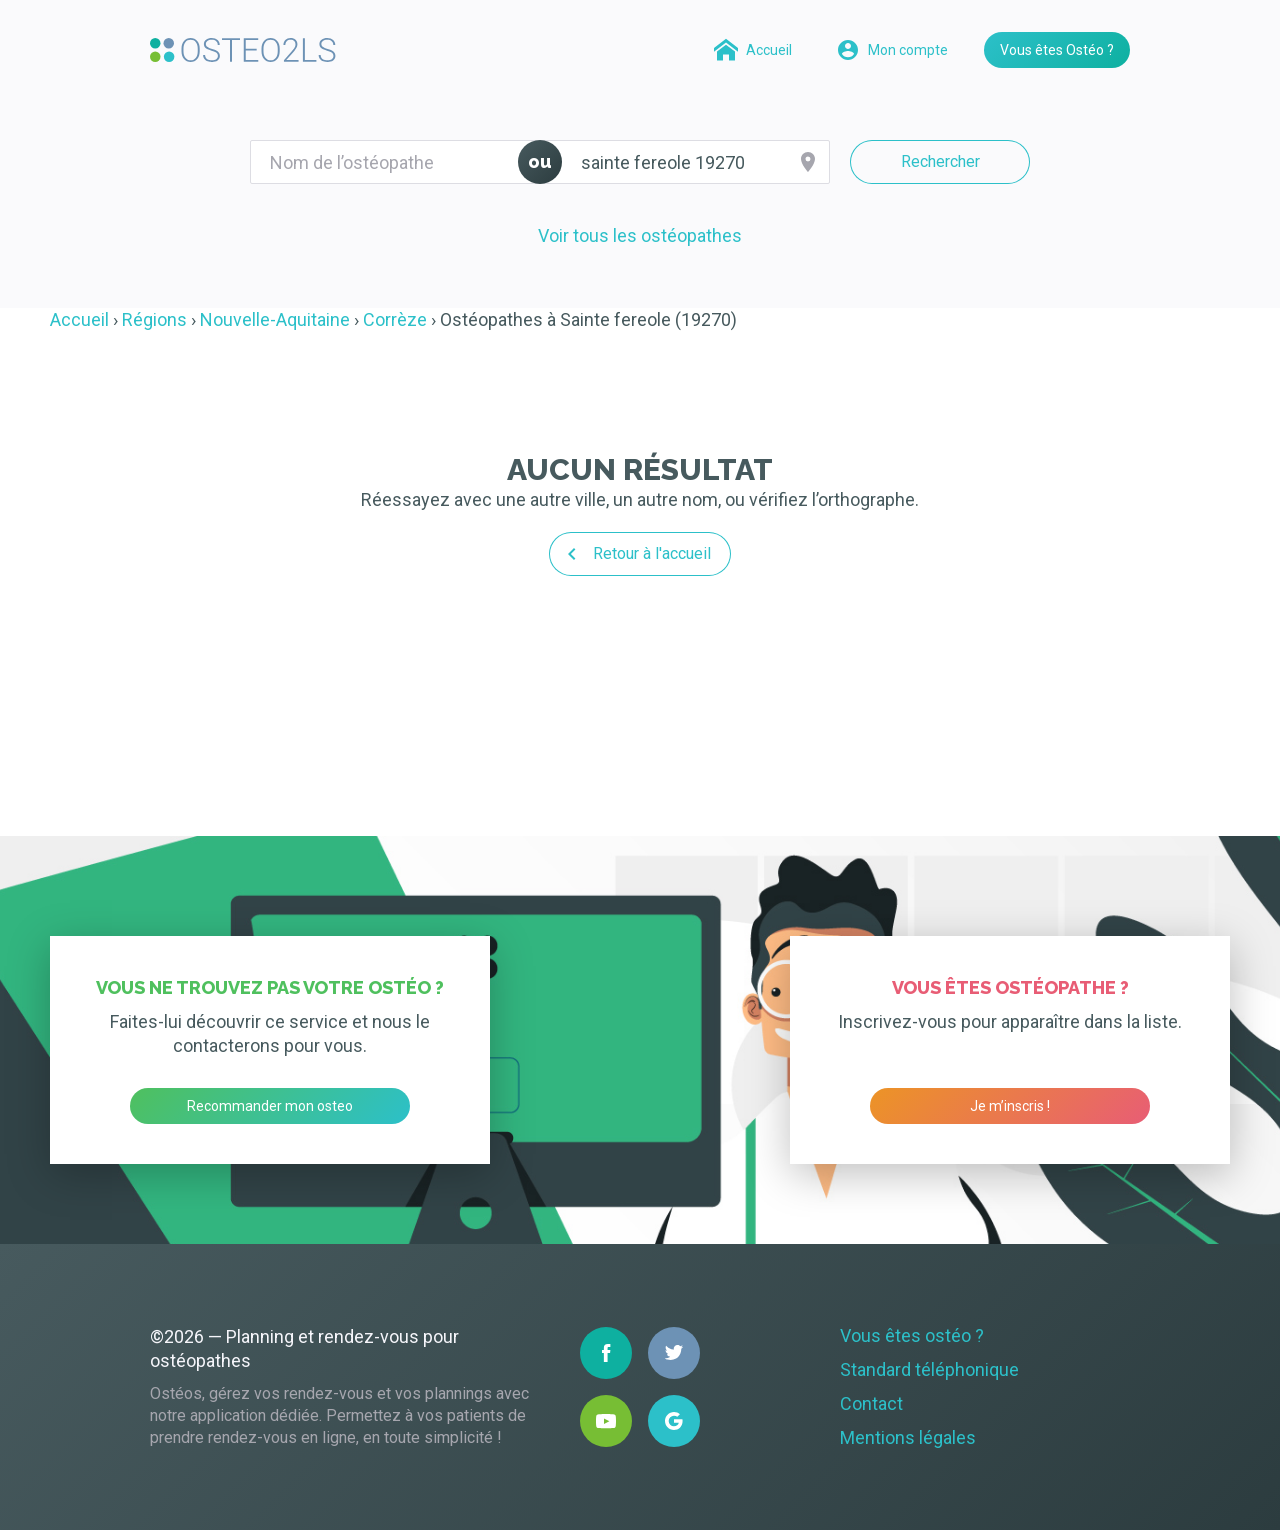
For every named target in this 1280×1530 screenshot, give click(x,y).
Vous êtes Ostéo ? (1057, 50)
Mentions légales (908, 1437)
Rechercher (940, 161)
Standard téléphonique (929, 1369)
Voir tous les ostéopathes (640, 235)
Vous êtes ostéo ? (912, 1335)
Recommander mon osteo (270, 1106)
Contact (871, 1403)
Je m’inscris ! (1010, 1106)
